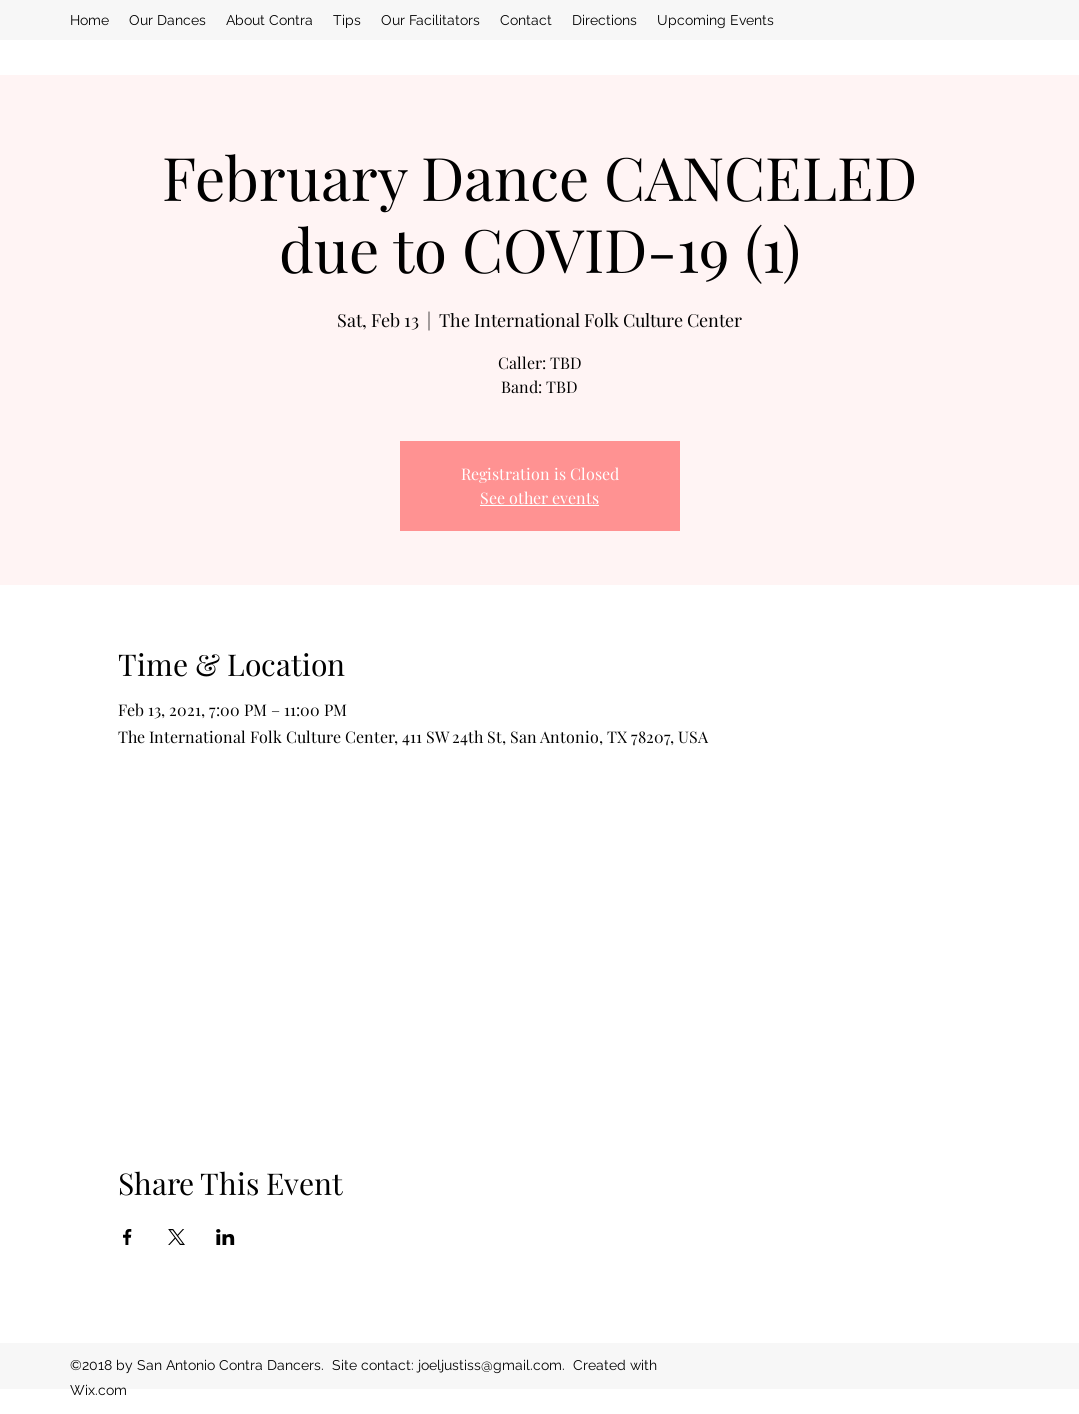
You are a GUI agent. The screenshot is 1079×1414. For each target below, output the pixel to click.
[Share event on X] (176, 1237)
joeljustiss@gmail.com (490, 1365)
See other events (539, 497)
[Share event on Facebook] (127, 1237)
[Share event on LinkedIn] (225, 1237)
